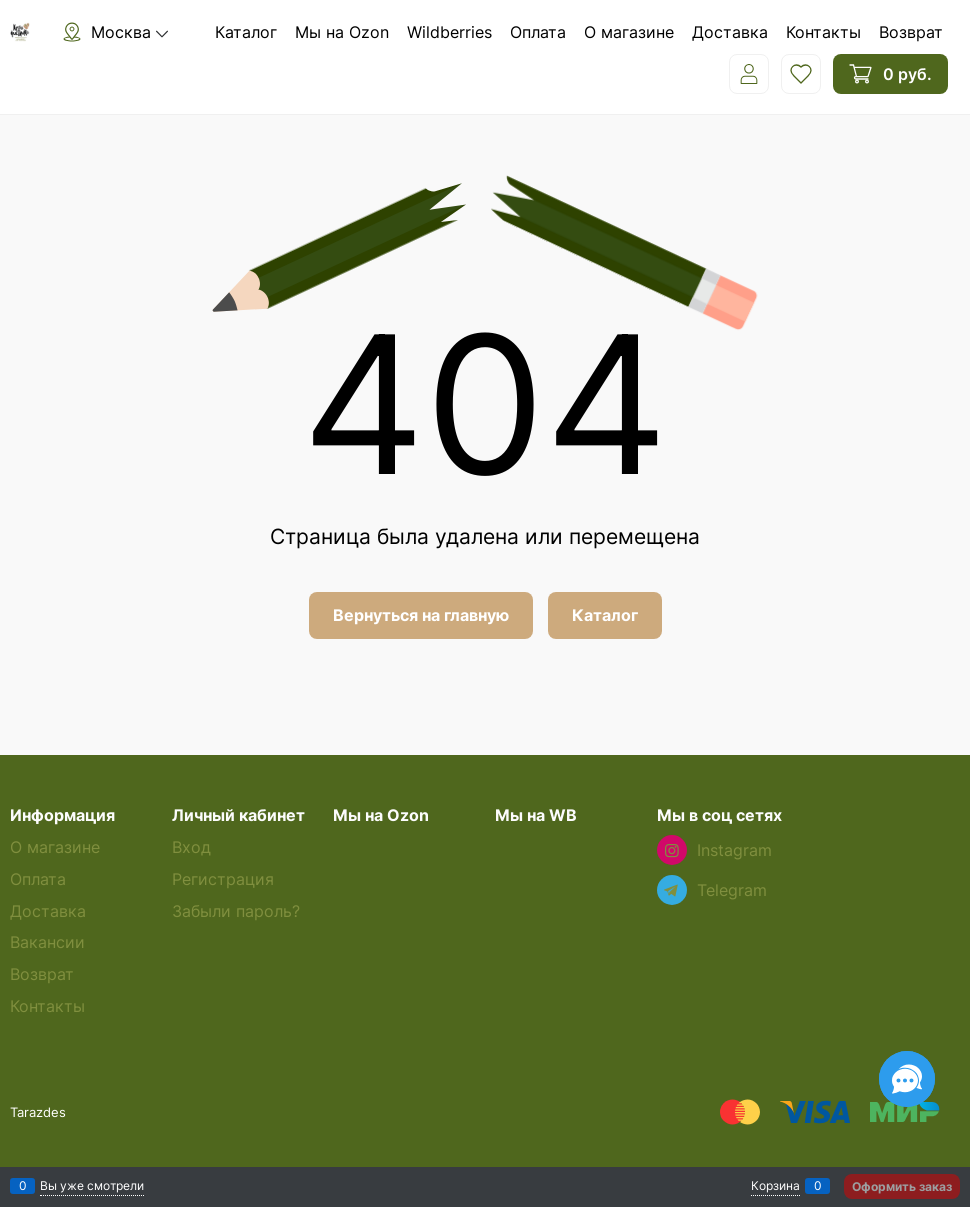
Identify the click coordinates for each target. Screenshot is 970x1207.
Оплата (538, 32)
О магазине (629, 32)
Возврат (911, 32)
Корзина (775, 1186)
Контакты (823, 32)
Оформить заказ (902, 1186)
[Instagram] (672, 850)
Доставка (730, 32)
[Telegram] (672, 890)
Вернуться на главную (421, 615)
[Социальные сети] (907, 1079)
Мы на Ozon (342, 32)
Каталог (246, 32)
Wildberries (449, 32)
